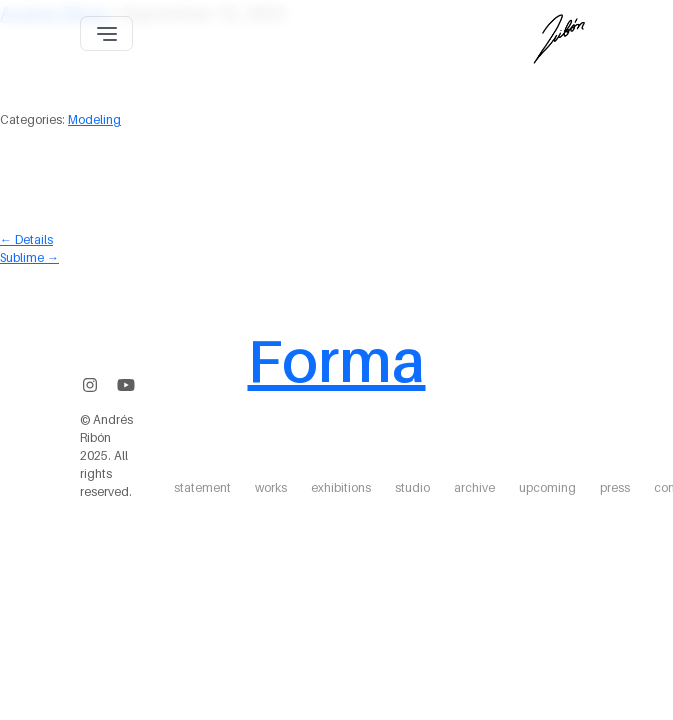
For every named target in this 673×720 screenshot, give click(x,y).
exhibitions (341, 487)
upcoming (547, 487)
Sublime (29, 257)
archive (474, 487)
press (615, 487)
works (271, 487)
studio (412, 487)
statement (202, 487)
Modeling (94, 119)
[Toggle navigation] (106, 33)
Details (26, 239)
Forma (336, 360)
